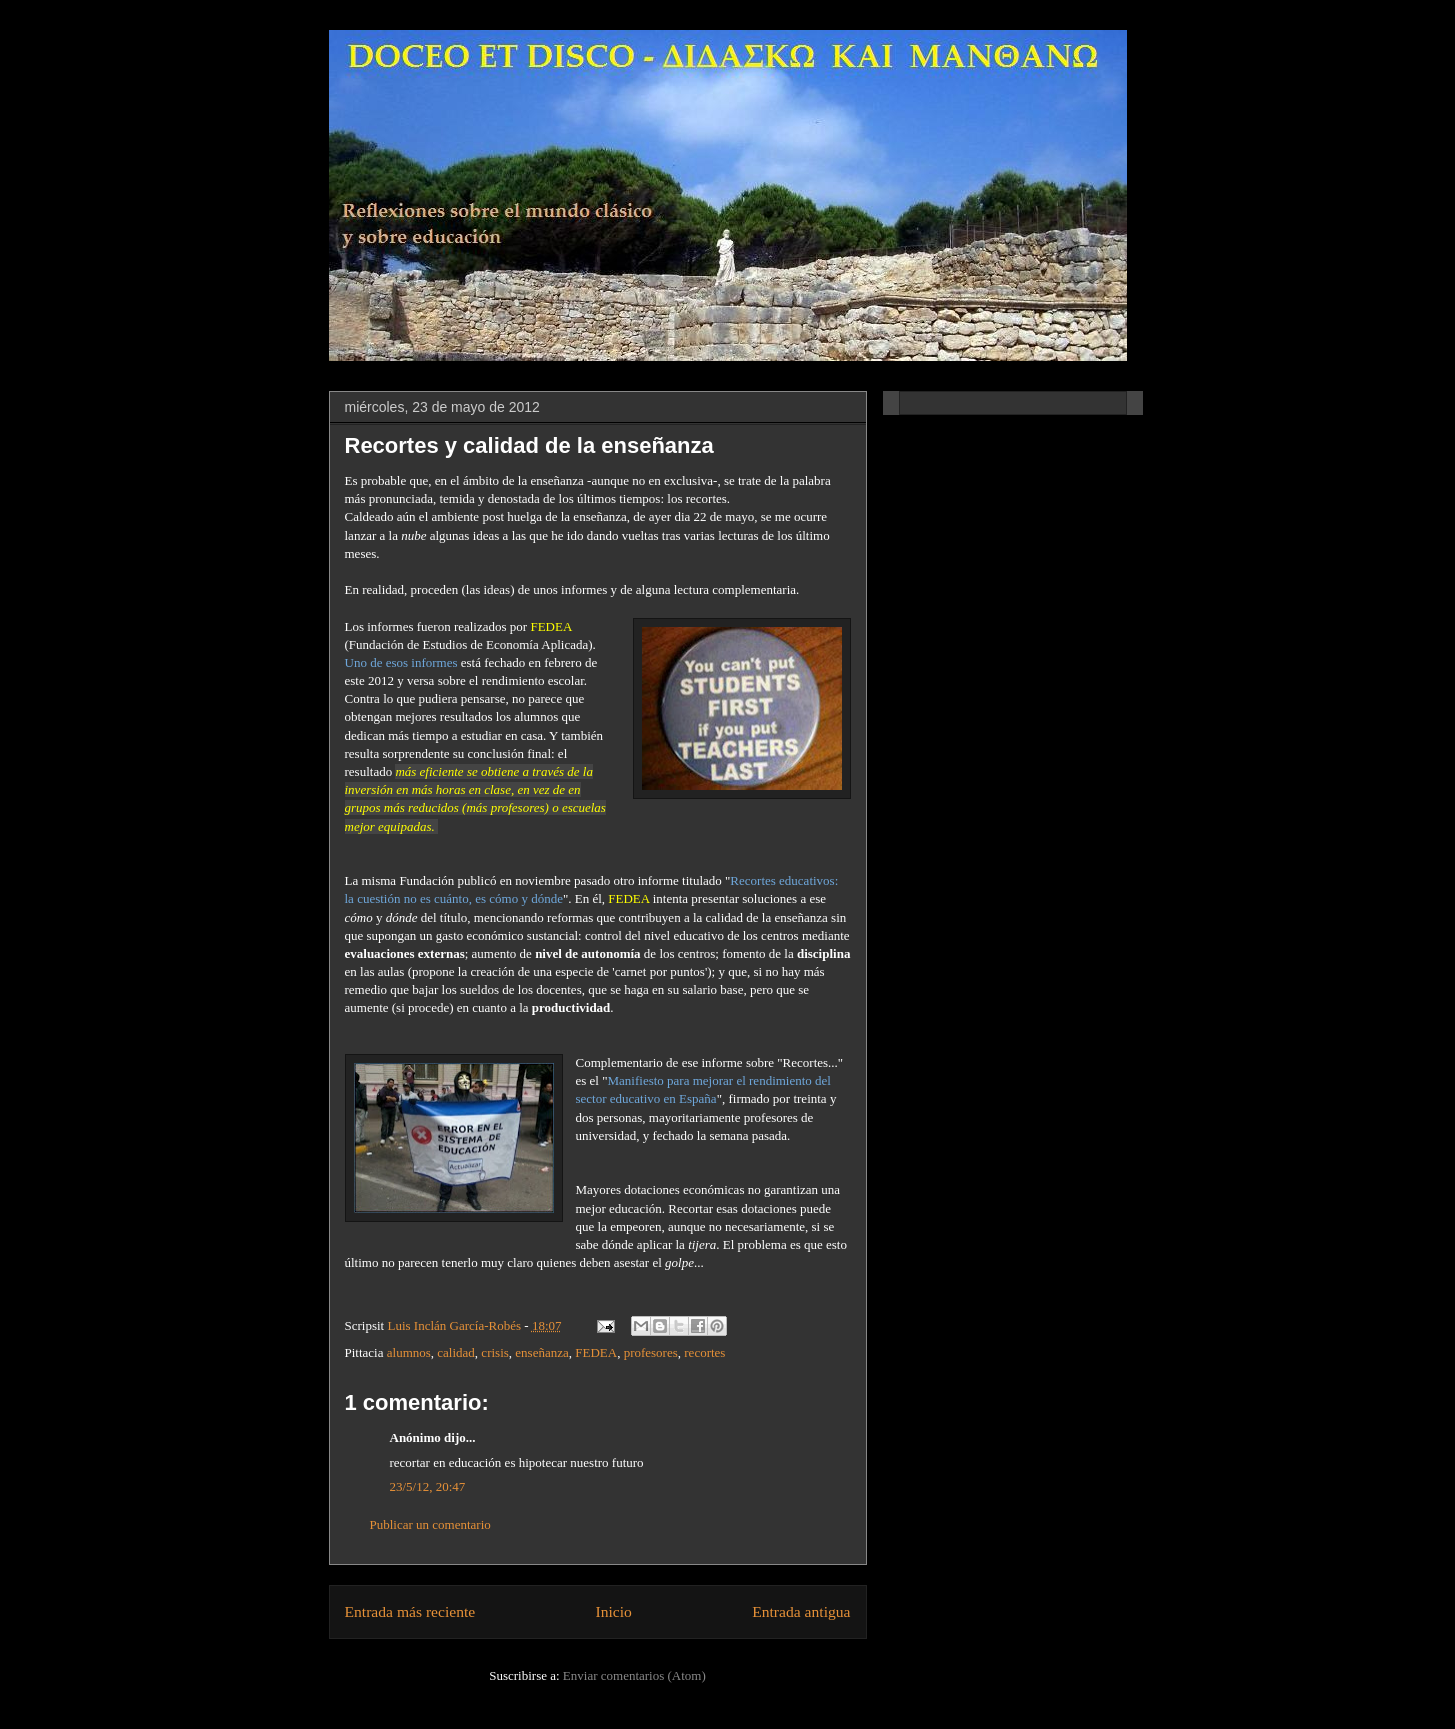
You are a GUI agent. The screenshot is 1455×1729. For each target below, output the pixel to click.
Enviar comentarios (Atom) (634, 1675)
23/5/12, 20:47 (428, 1486)
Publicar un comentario (430, 1524)
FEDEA (596, 1352)
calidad (456, 1352)
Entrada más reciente (410, 1611)
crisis (494, 1352)
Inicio (614, 1611)
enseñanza (541, 1352)
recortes (704, 1352)
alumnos (409, 1352)
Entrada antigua (801, 1611)
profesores (651, 1352)
